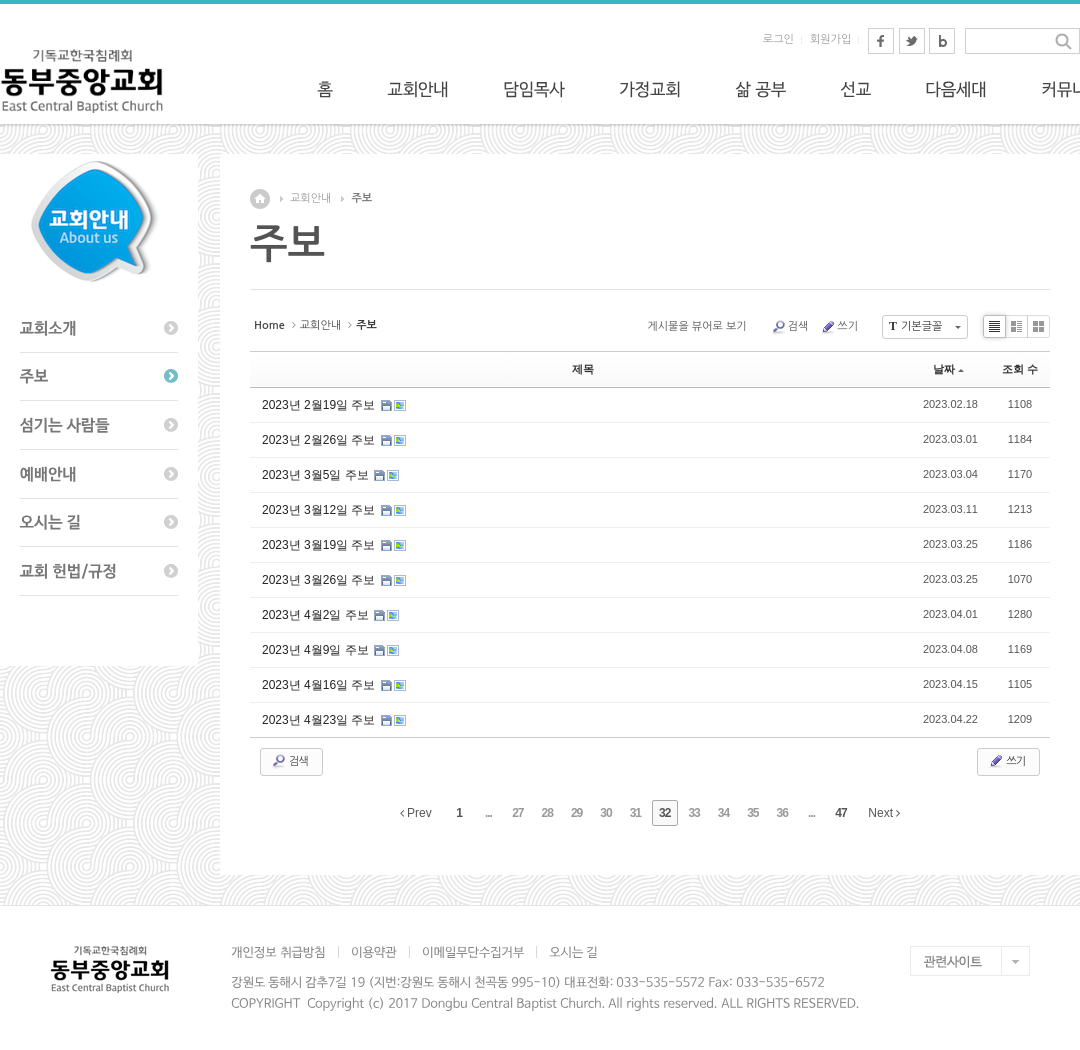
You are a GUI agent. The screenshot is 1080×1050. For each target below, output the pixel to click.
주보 (361, 198)
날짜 (948, 369)
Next (884, 813)
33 (693, 813)
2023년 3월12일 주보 (320, 510)
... (488, 813)
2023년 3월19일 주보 (320, 545)
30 (605, 813)
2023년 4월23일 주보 (320, 720)
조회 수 (1020, 369)
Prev (416, 813)
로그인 (778, 39)
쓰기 (839, 327)
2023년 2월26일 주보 (320, 440)
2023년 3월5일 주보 (317, 475)
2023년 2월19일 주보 (320, 405)
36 (782, 813)
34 (723, 813)
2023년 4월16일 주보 (320, 685)
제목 (583, 369)
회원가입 (830, 39)
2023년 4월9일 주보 (317, 650)
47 (840, 813)
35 (752, 813)
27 (517, 813)
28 (547, 813)
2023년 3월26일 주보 (320, 580)
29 (576, 813)
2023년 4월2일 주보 (317, 615)
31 (635, 813)
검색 (790, 327)
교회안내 (310, 198)
